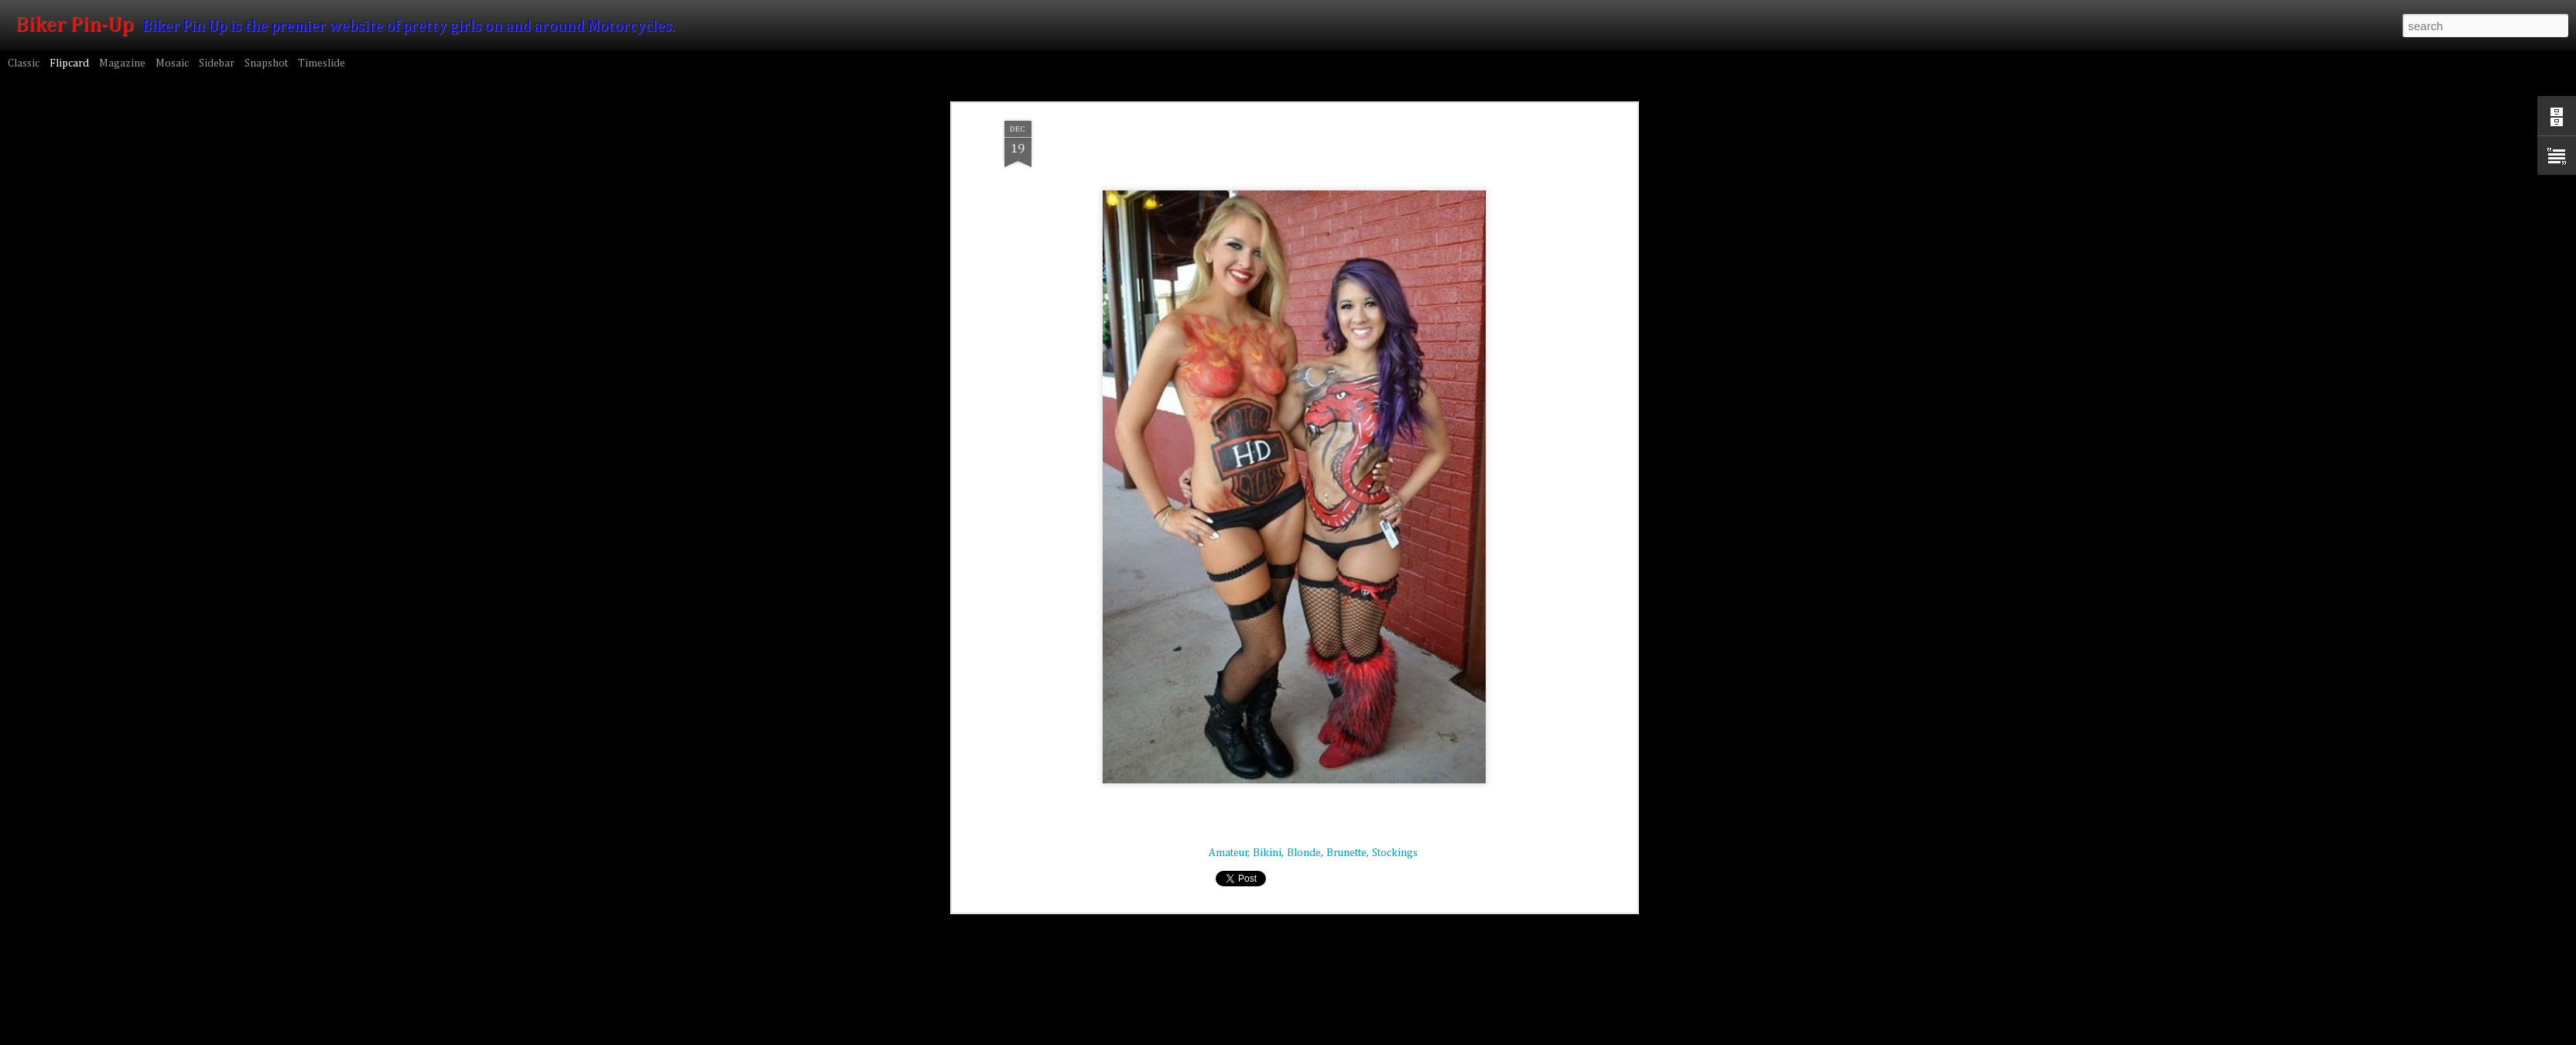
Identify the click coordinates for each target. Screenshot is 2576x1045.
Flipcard (69, 63)
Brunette (1346, 422)
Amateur (1228, 422)
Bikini (1267, 422)
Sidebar (216, 63)
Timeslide (321, 63)
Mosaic (172, 63)
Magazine (122, 63)
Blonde (1304, 422)
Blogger (1454, 1036)
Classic (23, 63)
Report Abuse (1498, 1036)
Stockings (1395, 422)
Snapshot (266, 63)
